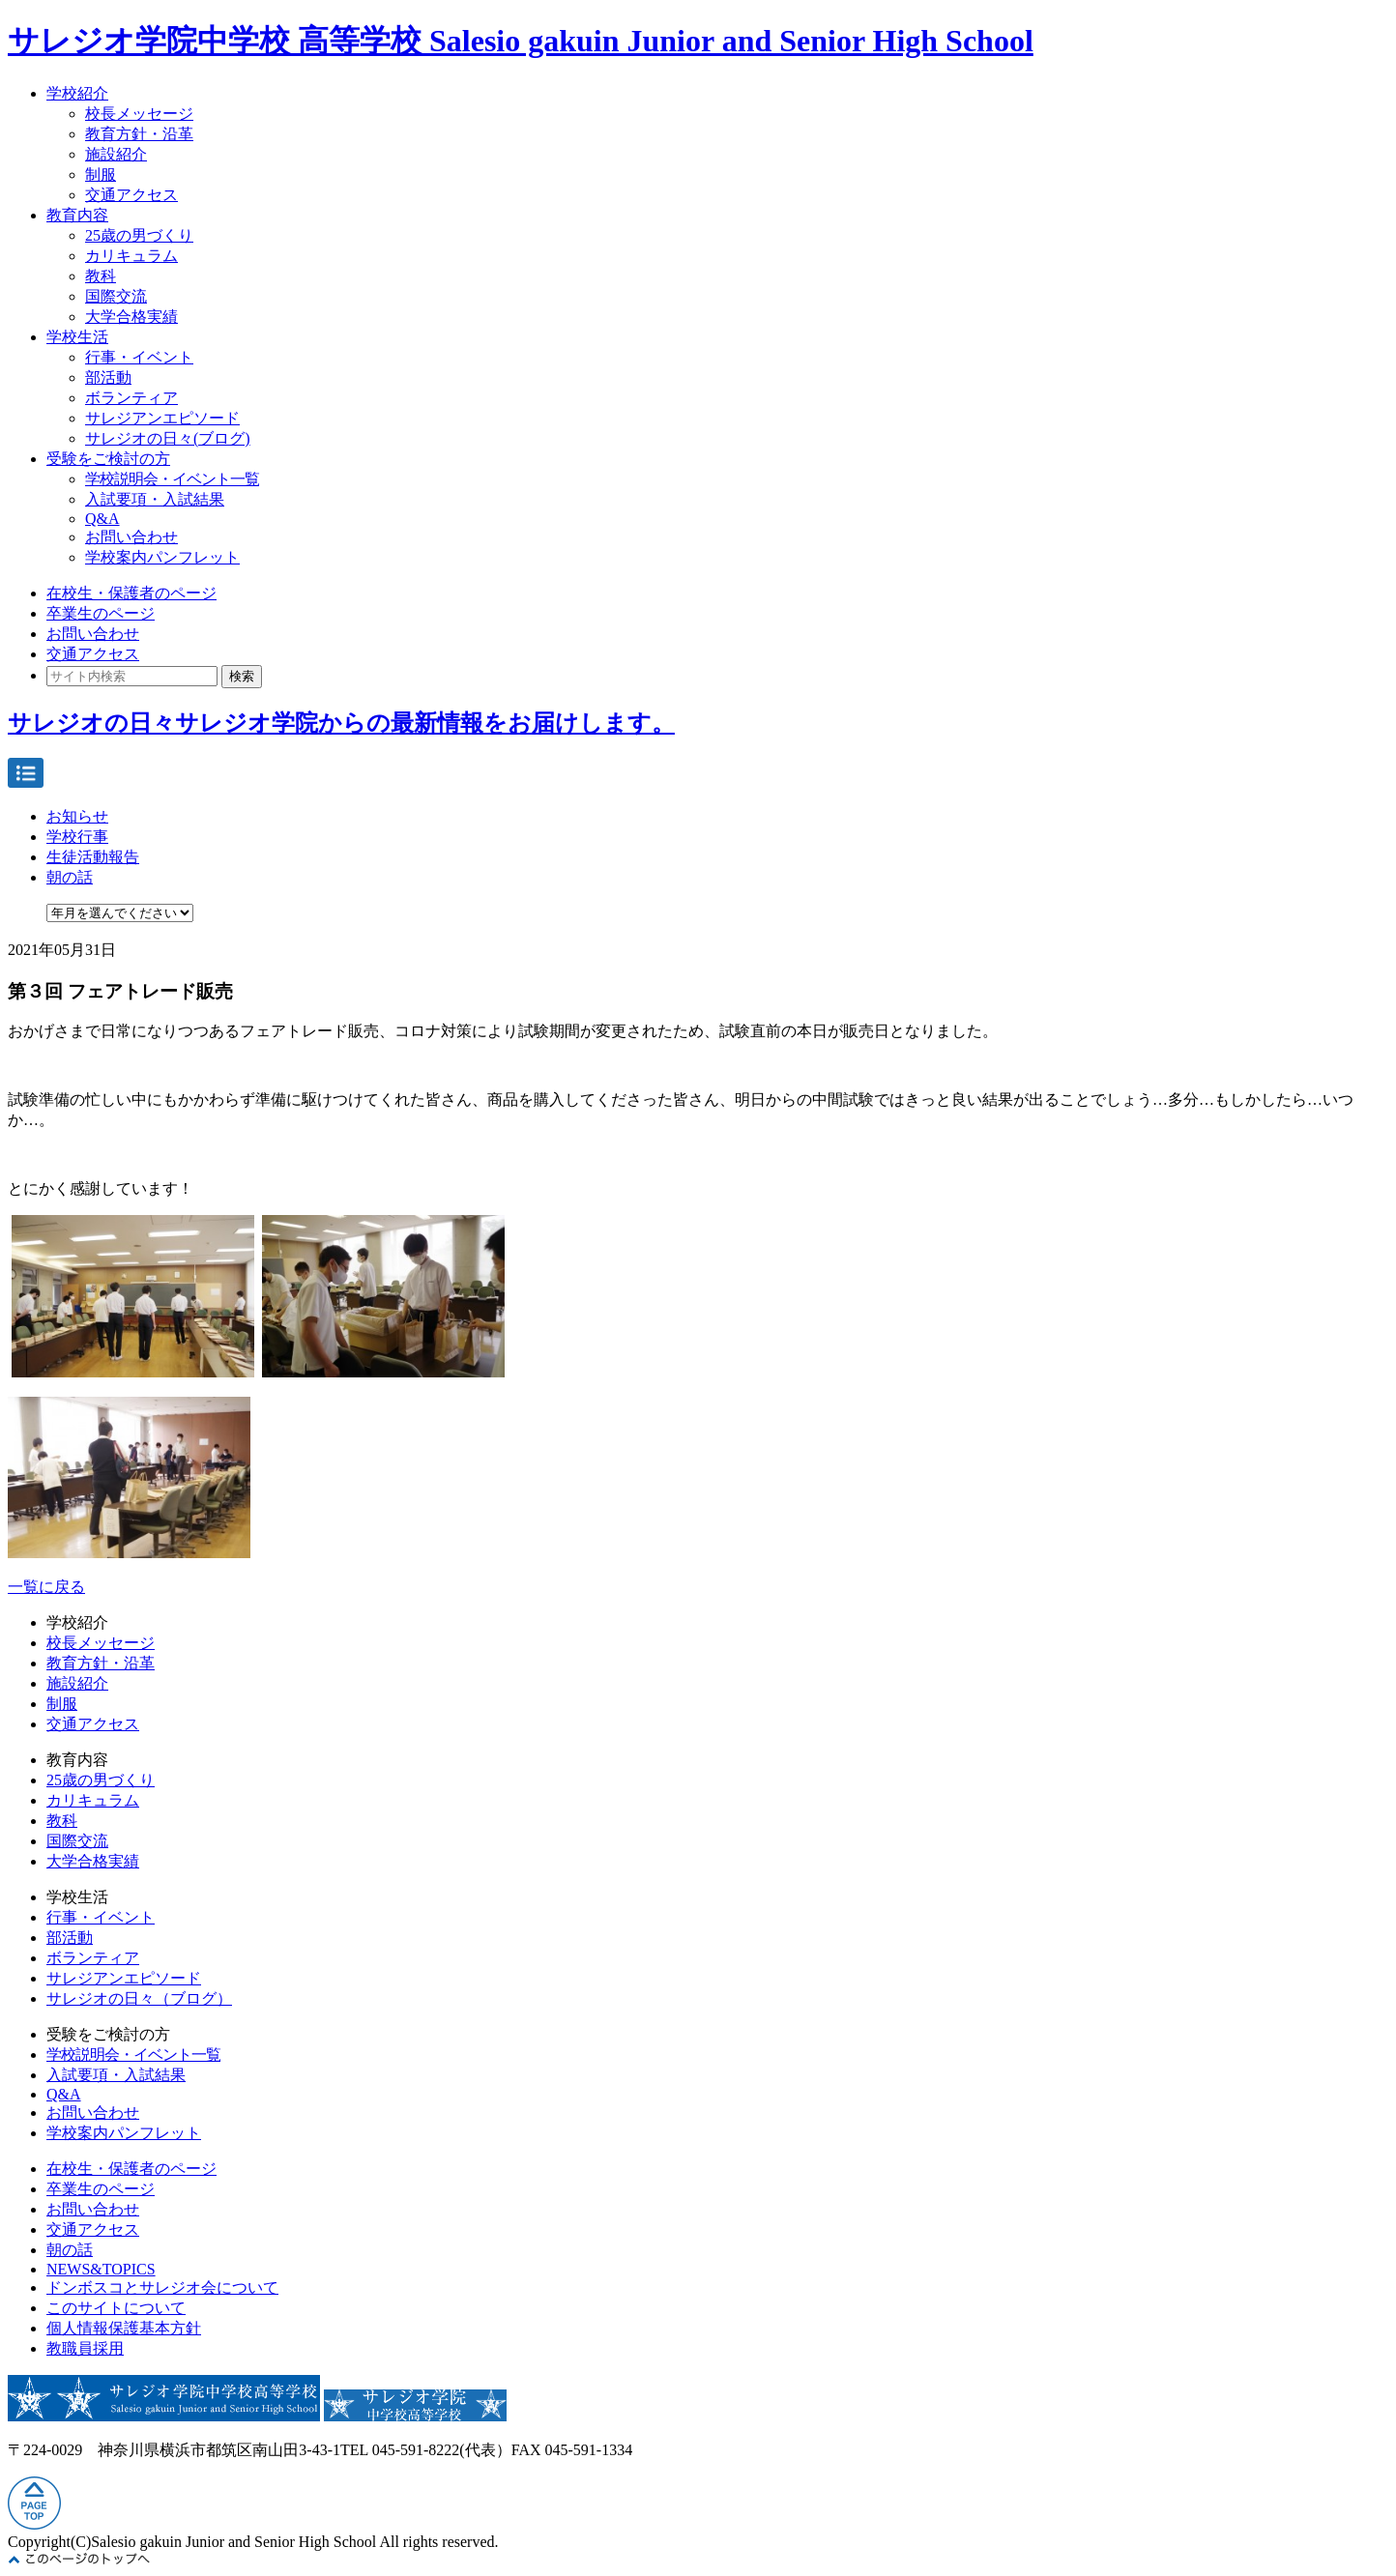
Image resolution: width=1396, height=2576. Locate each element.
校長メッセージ (139, 113)
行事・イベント (139, 357)
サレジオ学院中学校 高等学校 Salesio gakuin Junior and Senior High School (520, 40)
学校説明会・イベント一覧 (172, 479)
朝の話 (69, 877)
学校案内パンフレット (162, 557)
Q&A (102, 518)
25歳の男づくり (139, 235)
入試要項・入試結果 (154, 499)
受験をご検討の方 (108, 458)
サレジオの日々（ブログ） (139, 1998)
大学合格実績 (131, 316)
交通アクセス (131, 195)
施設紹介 (116, 154)
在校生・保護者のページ (131, 593)
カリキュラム (131, 255)
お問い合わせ (131, 537)
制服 (100, 174)
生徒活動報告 (92, 857)
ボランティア (131, 398)
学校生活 (77, 337)
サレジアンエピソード (162, 418)
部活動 (108, 377)
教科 (100, 276)
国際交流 (116, 296)
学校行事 (77, 836)
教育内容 (77, 215)
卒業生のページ (100, 613)
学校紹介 (77, 93)
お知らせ (77, 816)
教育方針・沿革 (139, 134)
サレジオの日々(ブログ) (167, 438)
